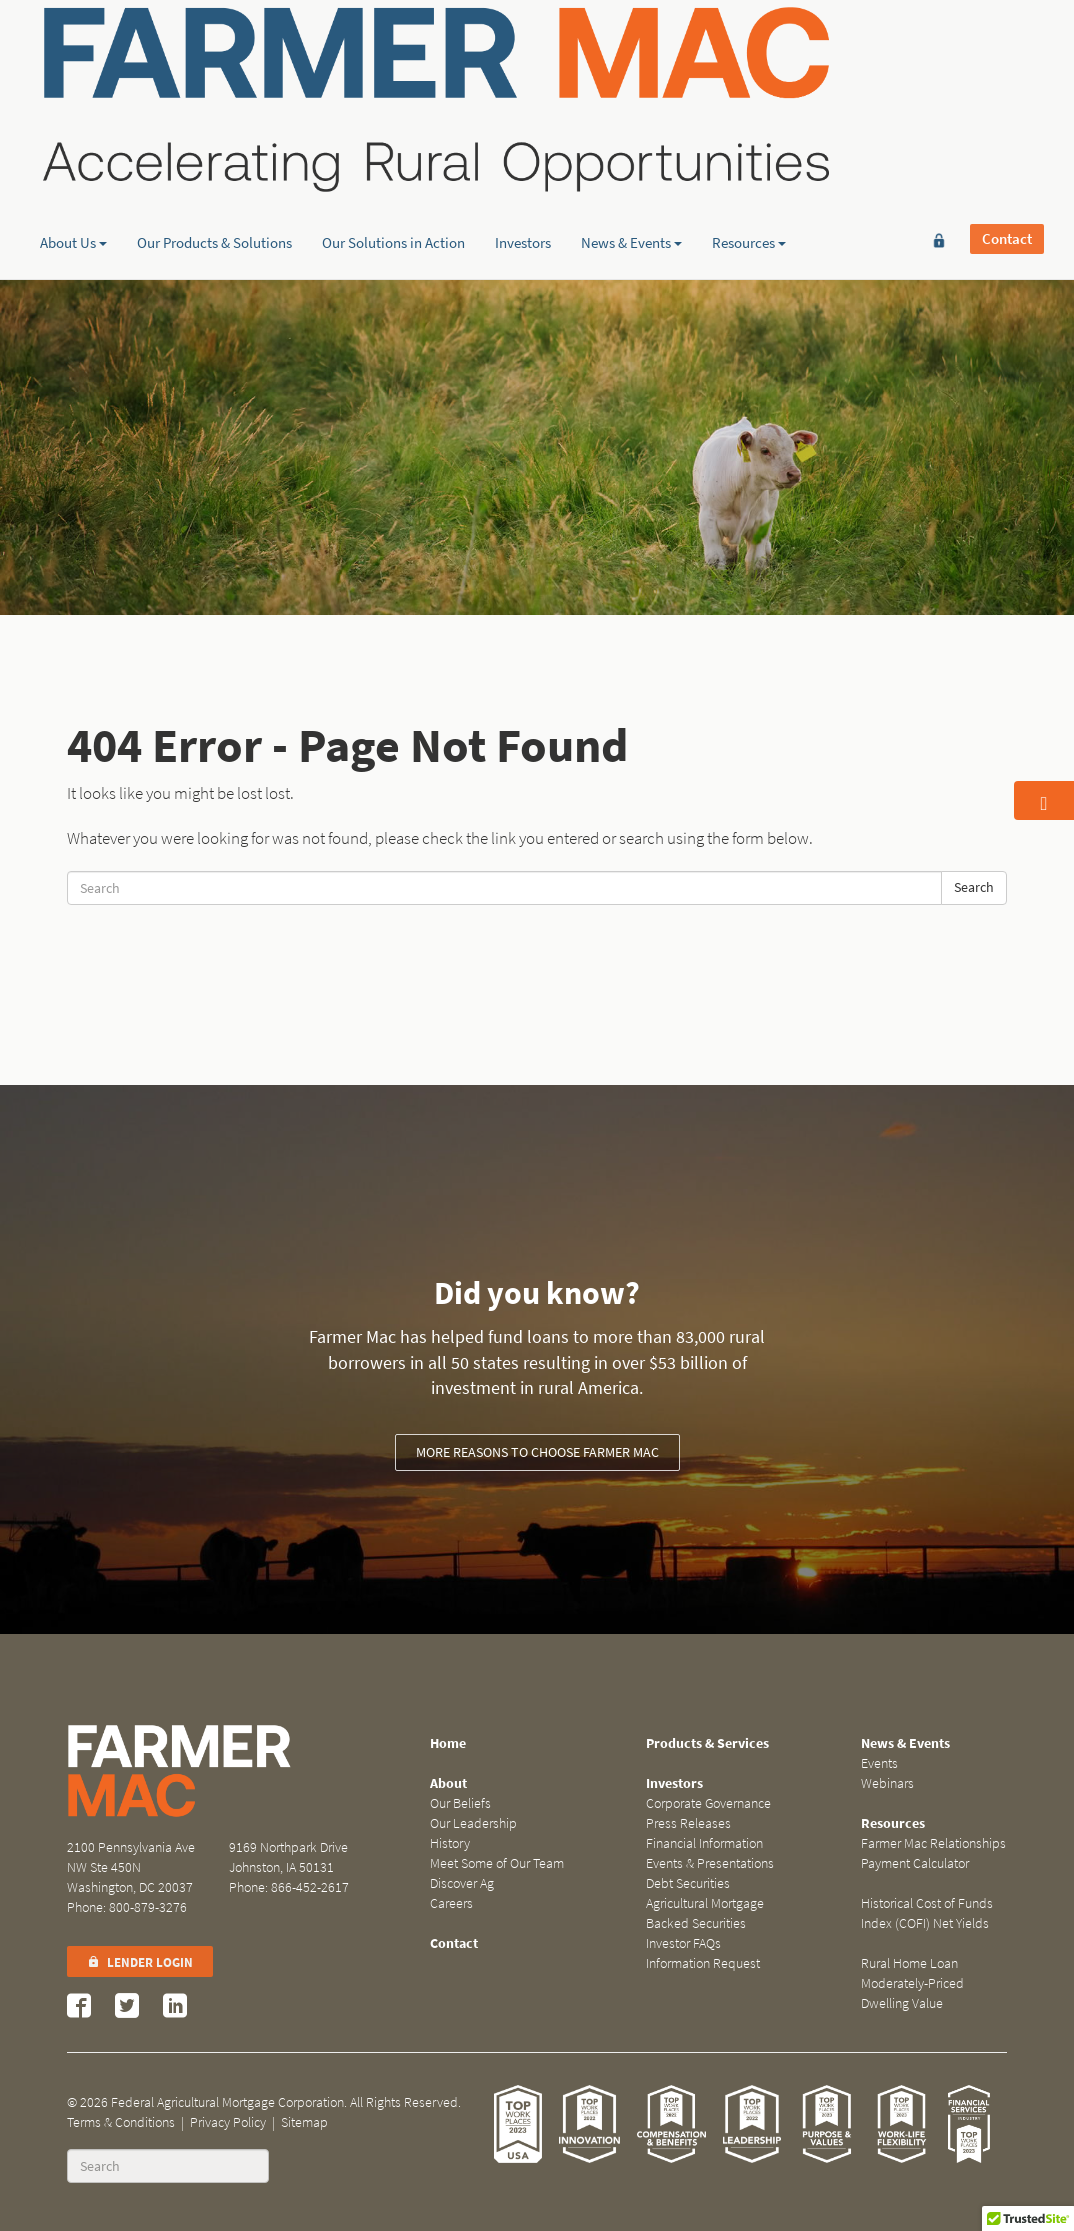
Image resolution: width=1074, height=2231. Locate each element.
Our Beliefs (460, 1803)
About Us (73, 155)
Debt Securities (688, 1883)
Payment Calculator (915, 1863)
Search (974, 887)
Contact (1007, 47)
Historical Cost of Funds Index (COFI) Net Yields (927, 1913)
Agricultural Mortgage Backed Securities (705, 1913)
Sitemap (304, 2122)
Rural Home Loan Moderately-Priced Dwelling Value (912, 1983)
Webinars (887, 1783)
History (450, 1843)
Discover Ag (462, 1883)
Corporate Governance (708, 1803)
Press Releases (688, 1823)
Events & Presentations (710, 1863)
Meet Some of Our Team (497, 1863)
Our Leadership (473, 1823)
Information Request (703, 1963)
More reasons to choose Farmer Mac (537, 1452)
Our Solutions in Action (393, 155)
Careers (451, 1903)
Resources (749, 155)
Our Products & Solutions (214, 155)
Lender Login (140, 1962)
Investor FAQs (683, 1943)
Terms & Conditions (121, 2122)
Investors (523, 155)
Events (879, 1763)
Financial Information (704, 1843)
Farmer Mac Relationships (933, 1843)
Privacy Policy (228, 2122)
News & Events (631, 155)
